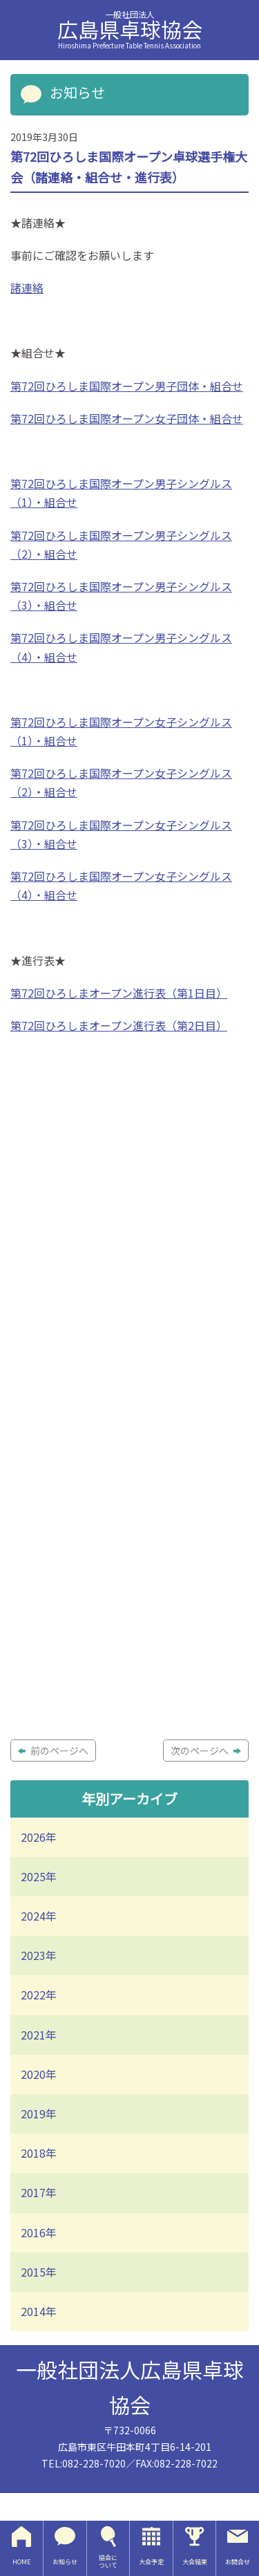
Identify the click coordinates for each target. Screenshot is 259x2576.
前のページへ (53, 1750)
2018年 (39, 2153)
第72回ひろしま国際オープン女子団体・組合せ (126, 418)
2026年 (39, 1837)
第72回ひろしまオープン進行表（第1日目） (118, 992)
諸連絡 (27, 287)
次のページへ (206, 1750)
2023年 (39, 1955)
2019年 (39, 2113)
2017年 (39, 2192)
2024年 (39, 1915)
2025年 (39, 1876)
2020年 (39, 2074)
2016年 (39, 2232)
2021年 (39, 2034)
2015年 (39, 2272)
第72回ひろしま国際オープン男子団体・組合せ (126, 385)
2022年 (39, 1994)
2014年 (39, 2311)
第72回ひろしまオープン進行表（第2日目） (118, 1025)
